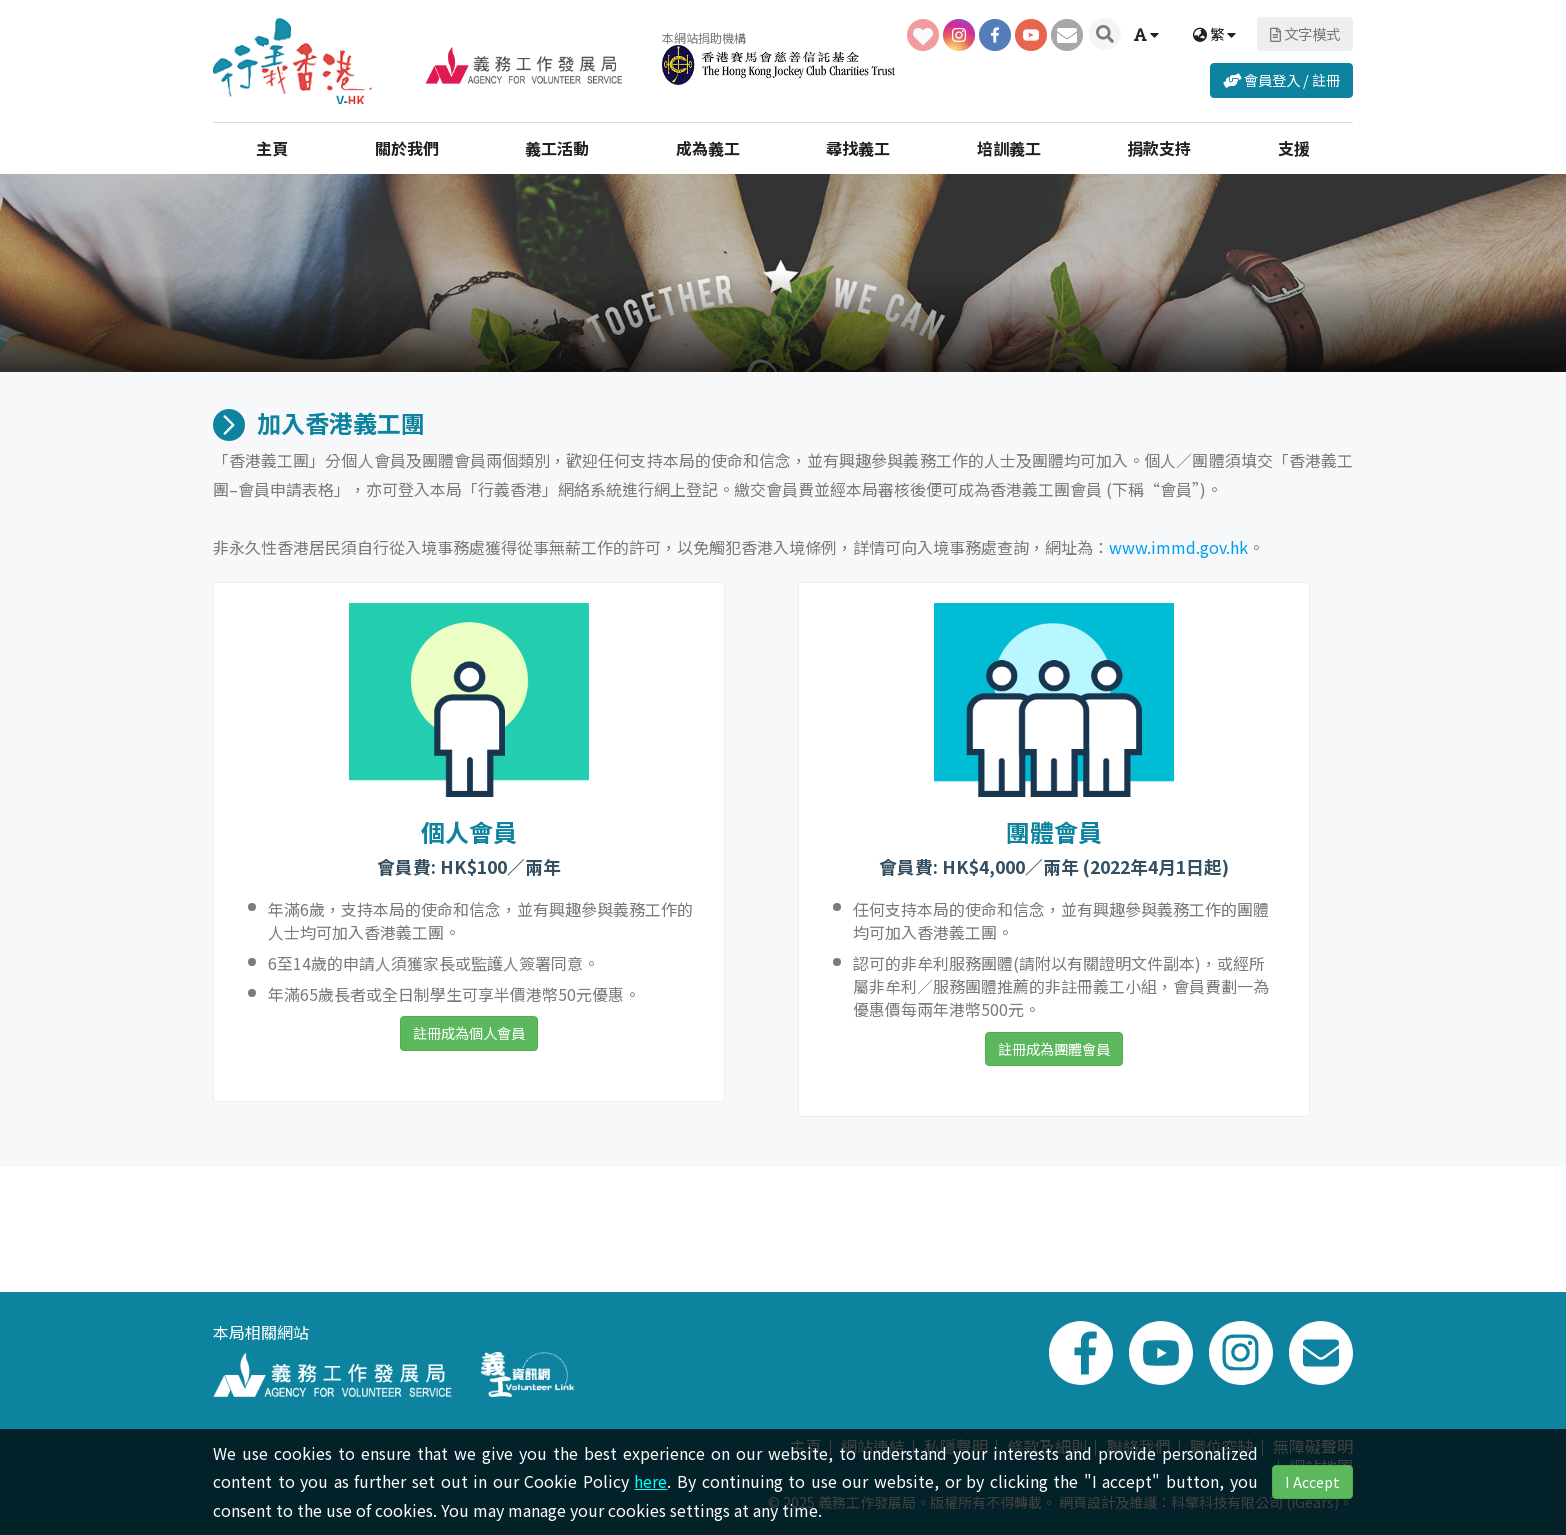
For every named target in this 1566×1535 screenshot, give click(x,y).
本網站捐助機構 (769, 55)
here (650, 1481)
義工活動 (557, 146)
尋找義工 (858, 146)
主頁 (272, 146)
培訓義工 (1009, 146)
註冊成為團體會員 (1054, 1048)
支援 (1294, 146)
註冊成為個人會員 (469, 1032)
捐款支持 (1159, 146)
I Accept (1312, 1481)
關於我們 (407, 146)
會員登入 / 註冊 (1281, 78)
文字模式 (1305, 32)
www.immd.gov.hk (1178, 547)
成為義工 (708, 146)
